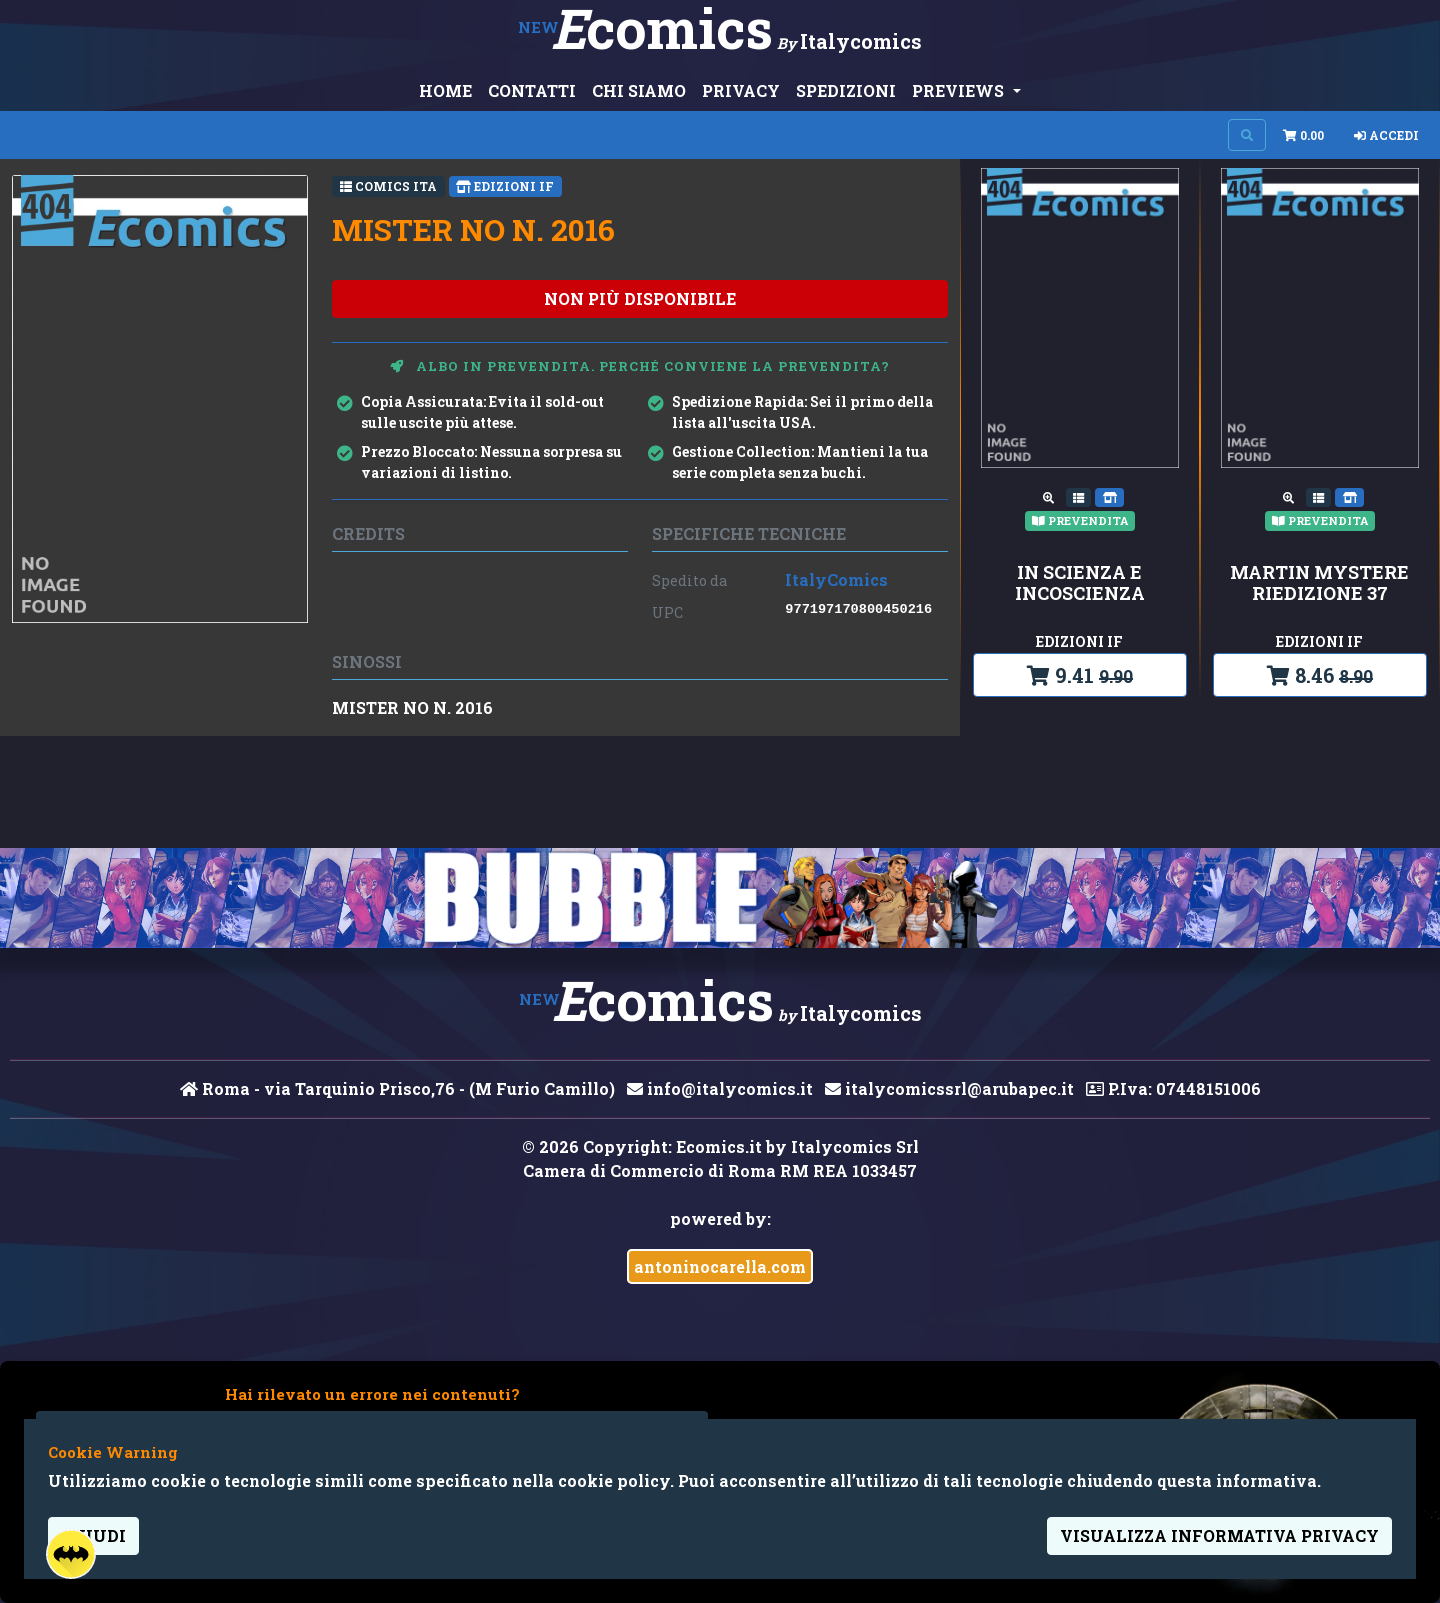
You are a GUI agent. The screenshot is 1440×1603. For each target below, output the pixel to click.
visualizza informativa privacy (1219, 1535)
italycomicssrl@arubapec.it (949, 1088)
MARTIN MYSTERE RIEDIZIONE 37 (1319, 583)
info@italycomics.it (720, 1088)
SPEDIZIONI (846, 90)
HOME (445, 90)
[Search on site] (1247, 135)
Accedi (1386, 135)
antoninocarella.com (720, 1266)
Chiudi (93, 1535)
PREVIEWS (960, 90)
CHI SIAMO (639, 90)
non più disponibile (640, 298)
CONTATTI (532, 90)
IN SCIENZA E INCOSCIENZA (1080, 583)
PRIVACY (741, 90)
